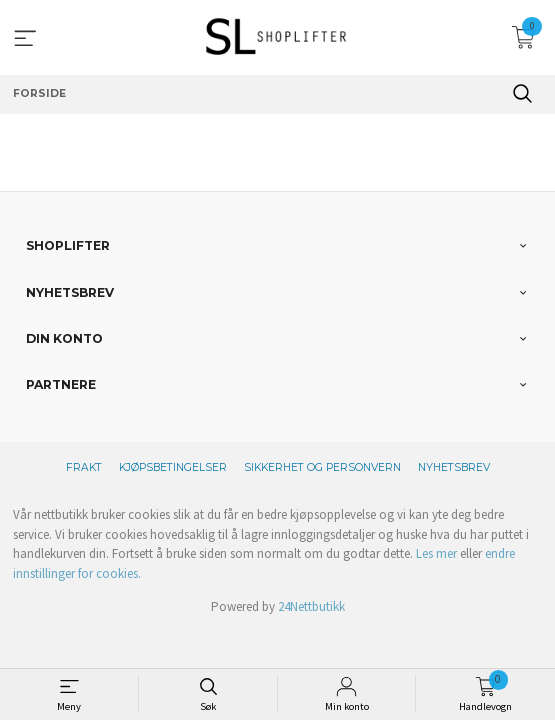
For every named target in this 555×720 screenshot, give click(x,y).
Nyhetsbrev (454, 467)
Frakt (84, 467)
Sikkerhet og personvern (322, 467)
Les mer (436, 553)
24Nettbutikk (311, 606)
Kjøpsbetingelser (173, 467)
